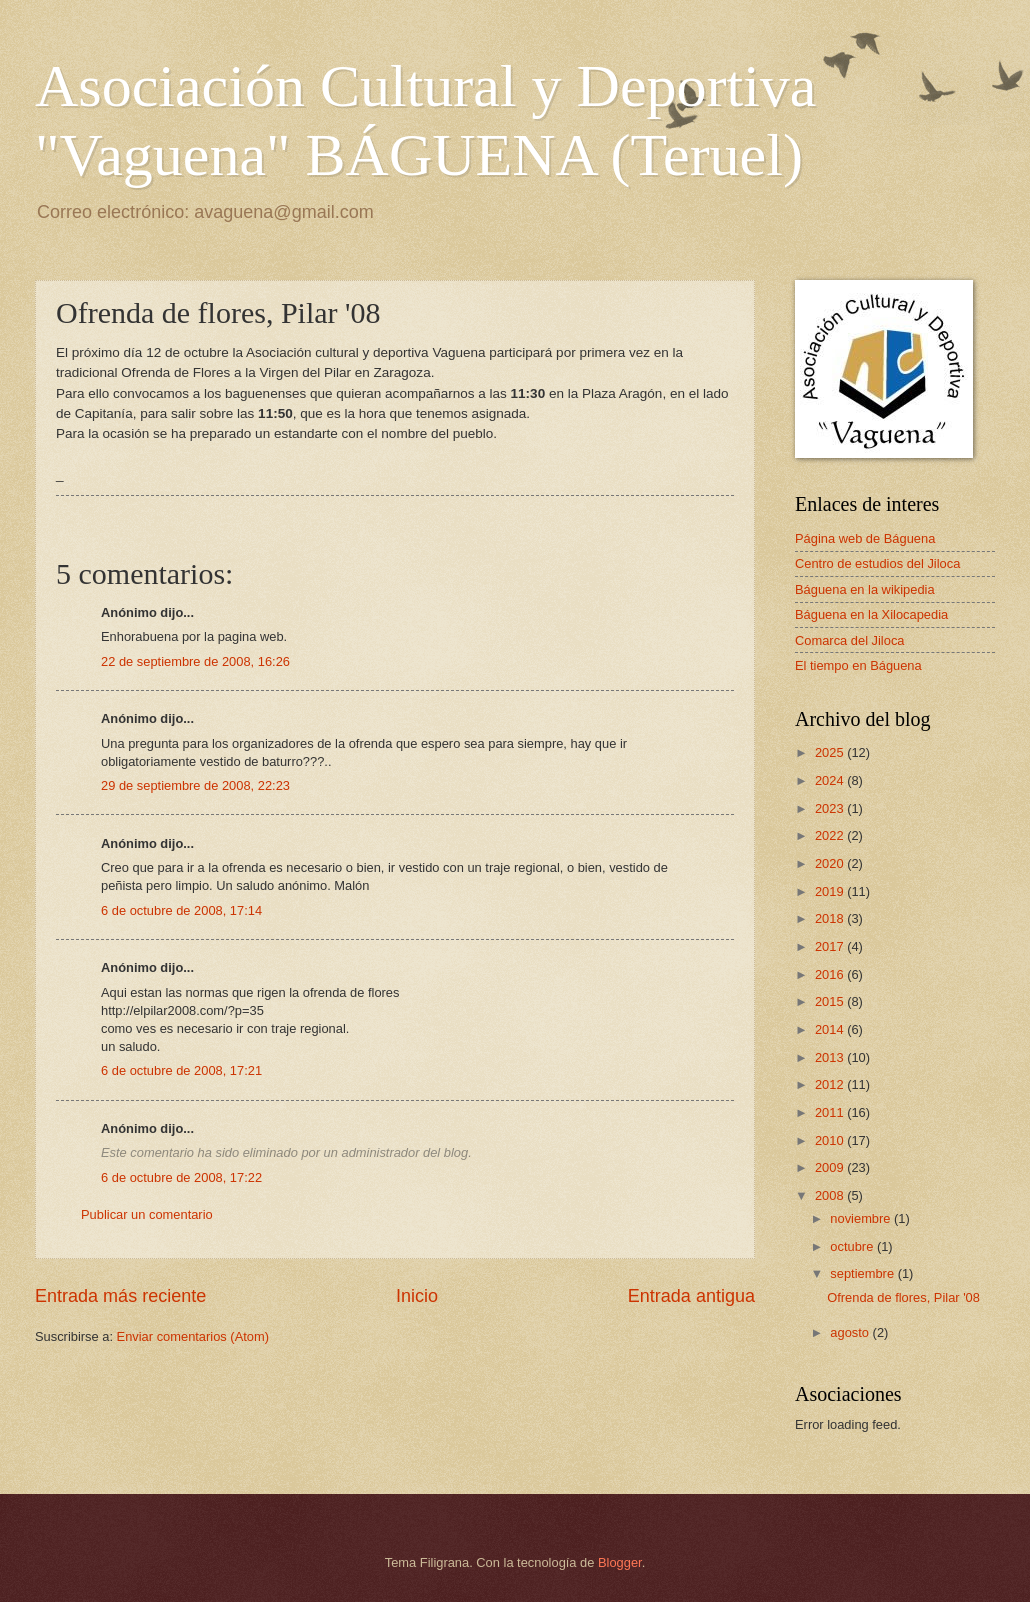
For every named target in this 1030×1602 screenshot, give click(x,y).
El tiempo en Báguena (858, 665)
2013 (831, 1057)
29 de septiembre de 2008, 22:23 (195, 785)
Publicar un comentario (147, 1214)
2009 (831, 1167)
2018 (831, 918)
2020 (831, 863)
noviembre (862, 1218)
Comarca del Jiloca (849, 640)
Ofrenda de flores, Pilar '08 (903, 1297)
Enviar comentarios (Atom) (193, 1336)
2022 (831, 835)
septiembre (863, 1273)
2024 (831, 780)
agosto (851, 1332)
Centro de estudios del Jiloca (877, 563)
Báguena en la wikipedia (865, 589)
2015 (831, 1001)
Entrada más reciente (120, 1296)
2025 (831, 752)
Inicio (417, 1296)
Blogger (620, 1562)
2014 (831, 1029)
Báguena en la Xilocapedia (871, 614)
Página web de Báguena (865, 538)
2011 (831, 1112)
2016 (831, 974)
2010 (831, 1140)
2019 (831, 891)
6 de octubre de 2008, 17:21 (181, 1070)
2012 (831, 1084)
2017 (831, 946)
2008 (831, 1195)
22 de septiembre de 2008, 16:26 (195, 661)
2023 (831, 808)
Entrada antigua (691, 1296)
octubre (853, 1246)
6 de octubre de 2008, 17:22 (181, 1177)
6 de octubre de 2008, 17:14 (181, 910)
